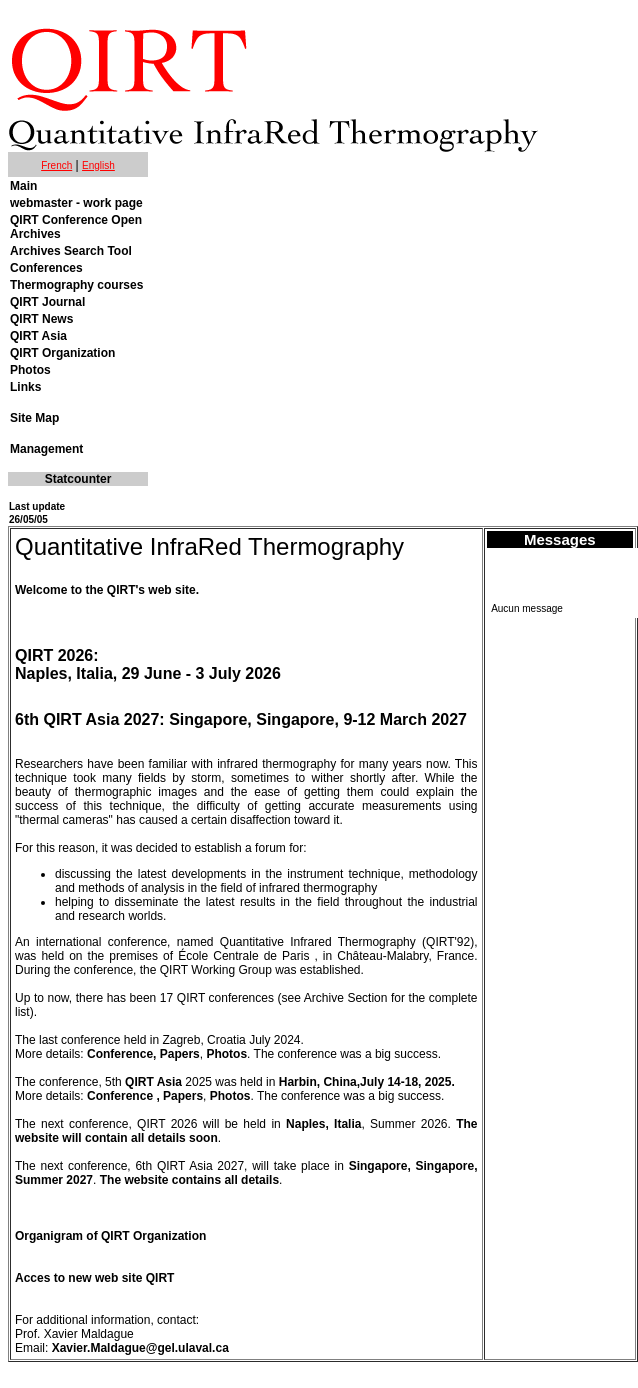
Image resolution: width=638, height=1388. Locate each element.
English (98, 165)
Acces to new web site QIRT (94, 1278)
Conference (120, 1096)
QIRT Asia (38, 336)
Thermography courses (76, 285)
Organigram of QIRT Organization (110, 1236)
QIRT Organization (62, 353)
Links (25, 387)
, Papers (179, 1096)
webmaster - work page (76, 203)
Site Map (34, 418)
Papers (180, 1054)
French (56, 165)
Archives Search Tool (71, 251)
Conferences (46, 268)
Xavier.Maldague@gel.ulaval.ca (140, 1348)
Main (23, 186)
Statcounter (78, 479)
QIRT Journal (47, 302)
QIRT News (41, 319)
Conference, (123, 1054)
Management (46, 449)
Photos (30, 370)
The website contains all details (189, 1180)
